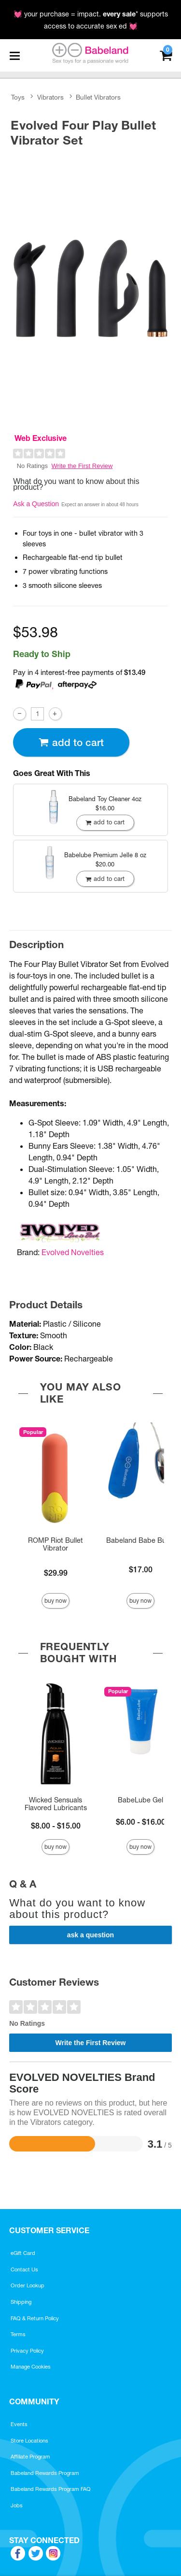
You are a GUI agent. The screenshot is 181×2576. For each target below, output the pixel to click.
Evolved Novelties (73, 1252)
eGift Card (23, 2253)
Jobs (17, 2505)
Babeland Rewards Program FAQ (51, 2489)
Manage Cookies (31, 2366)
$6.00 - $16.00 (141, 1822)
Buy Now (55, 1600)
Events (19, 2424)
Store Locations (29, 2440)
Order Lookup (27, 2285)
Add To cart (71, 742)
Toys (18, 97)
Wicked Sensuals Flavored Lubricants (56, 1804)
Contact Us (24, 2269)
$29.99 (56, 1573)
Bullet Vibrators (98, 97)
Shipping (21, 2301)
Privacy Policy (27, 2350)
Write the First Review (82, 465)
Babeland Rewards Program (45, 2473)
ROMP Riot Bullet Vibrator (55, 1544)
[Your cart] (165, 54)
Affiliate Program (30, 2456)
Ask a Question (36, 504)
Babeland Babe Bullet (140, 1540)
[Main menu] (14, 55)
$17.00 (141, 1569)
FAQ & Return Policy (35, 2318)
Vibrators (50, 97)
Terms (18, 2334)
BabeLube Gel (140, 1800)
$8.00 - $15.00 (56, 1825)
